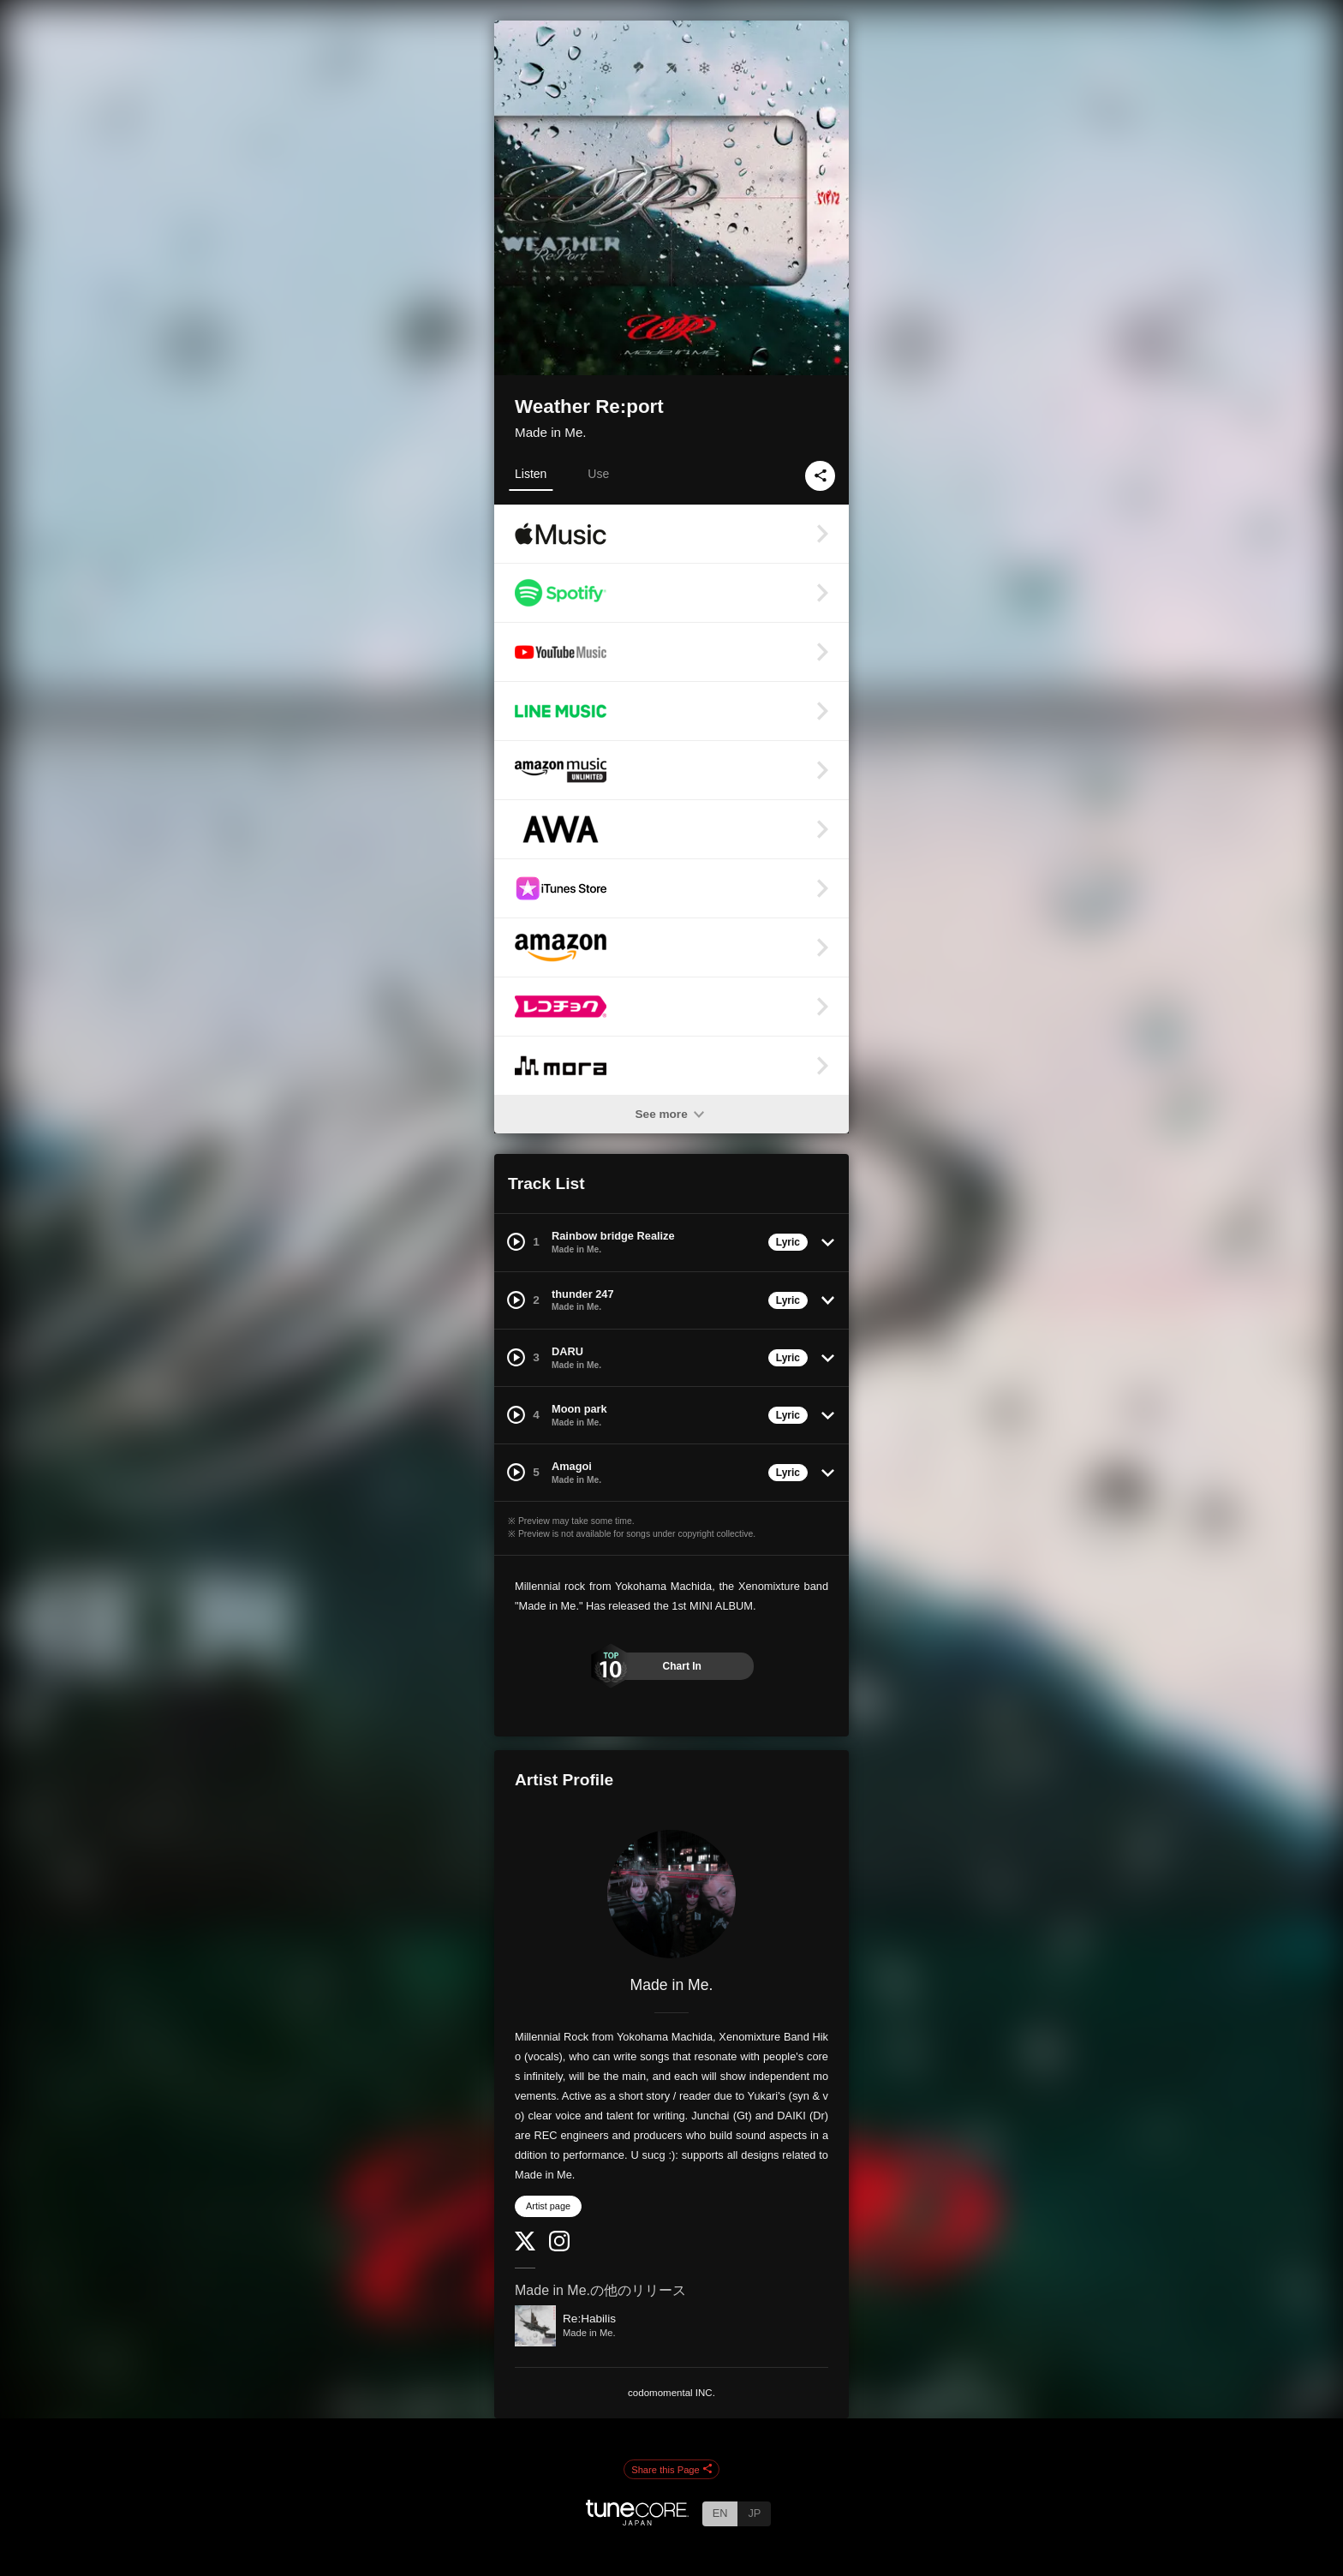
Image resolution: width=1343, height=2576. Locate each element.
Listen (530, 474)
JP (754, 2513)
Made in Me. (551, 432)
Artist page (548, 2206)
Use (598, 474)
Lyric (788, 1242)
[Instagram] (559, 2247)
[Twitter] (525, 2246)
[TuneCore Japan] (637, 2520)
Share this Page (671, 2470)
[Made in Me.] (671, 1894)
